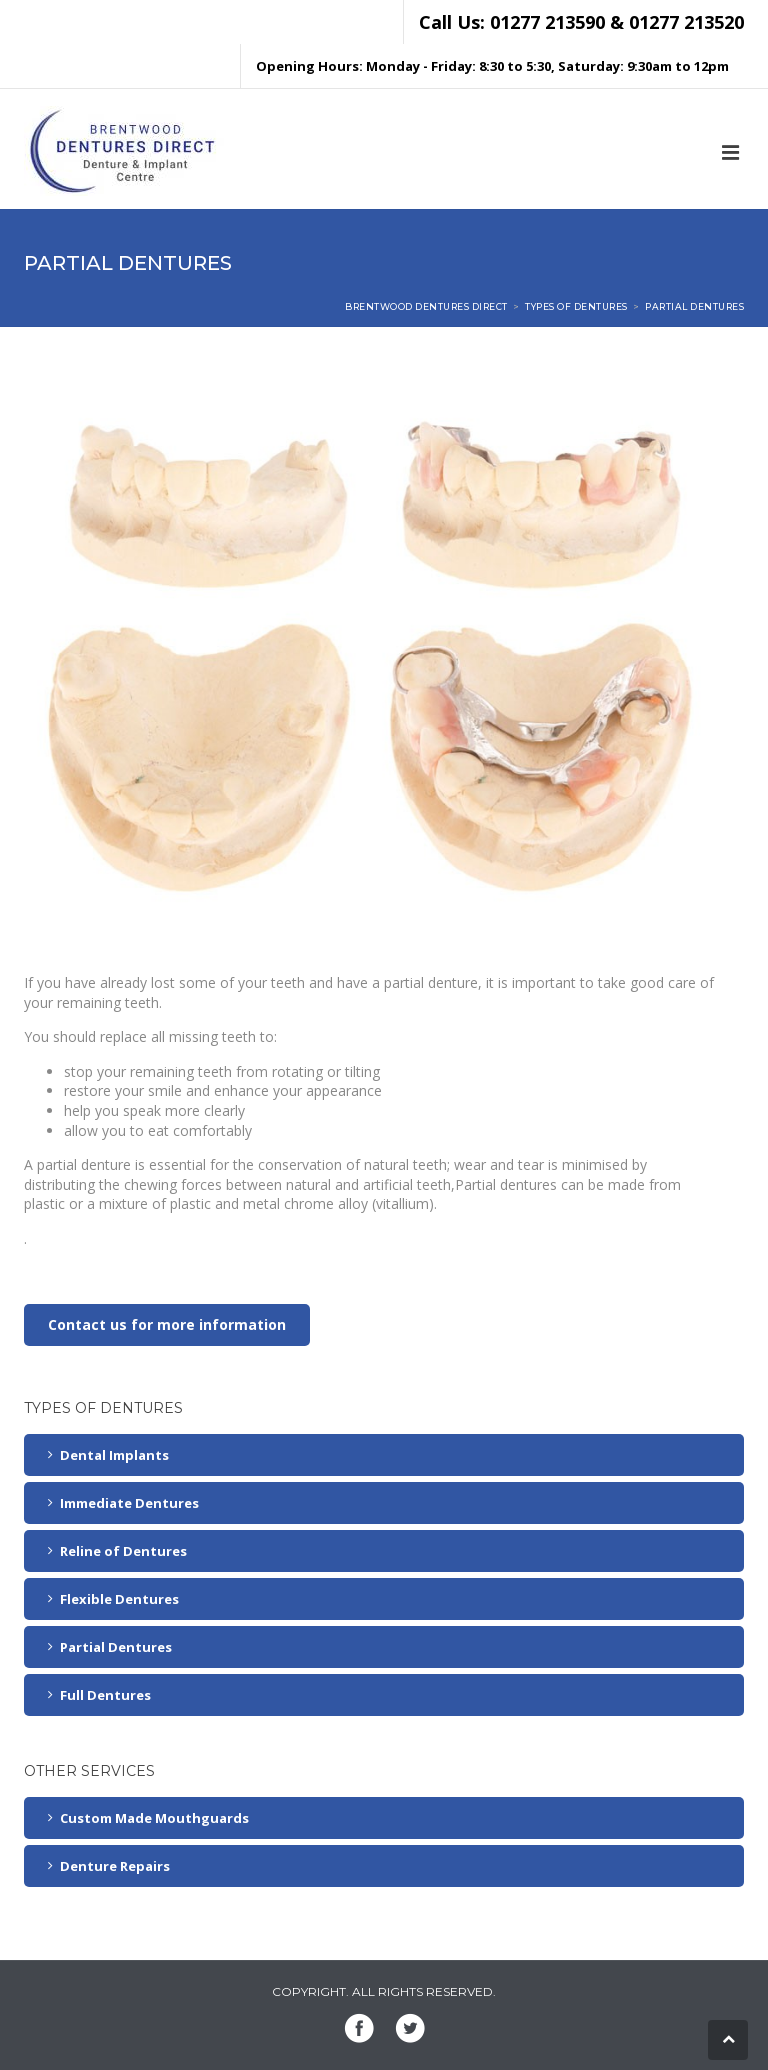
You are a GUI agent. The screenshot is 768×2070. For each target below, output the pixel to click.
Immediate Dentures (129, 1503)
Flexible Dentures (119, 1599)
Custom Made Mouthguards (154, 1818)
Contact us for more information (167, 1324)
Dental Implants (114, 1455)
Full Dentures (105, 1695)
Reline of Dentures (123, 1551)
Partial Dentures (116, 1647)
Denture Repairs (115, 1866)
